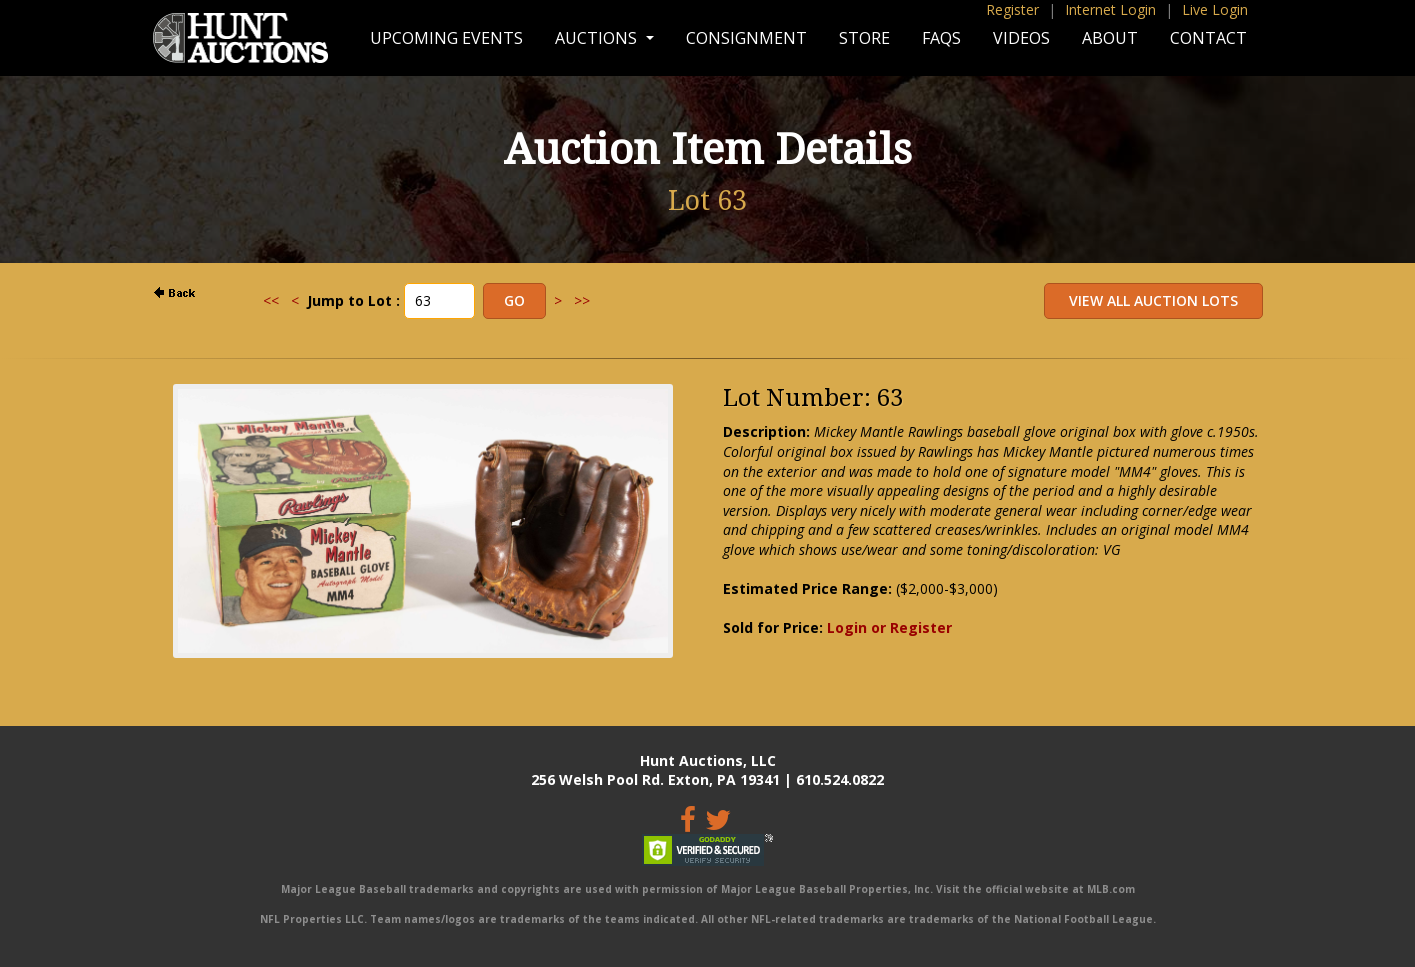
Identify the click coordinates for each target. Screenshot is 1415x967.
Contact (1208, 38)
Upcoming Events (446, 38)
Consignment (746, 38)
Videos (1021, 38)
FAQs (941, 38)
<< (271, 300)
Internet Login (1110, 9)
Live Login (1215, 9)
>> (582, 300)
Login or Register (889, 627)
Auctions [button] (598, 38)
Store (864, 38)
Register (1012, 9)
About (1110, 38)
